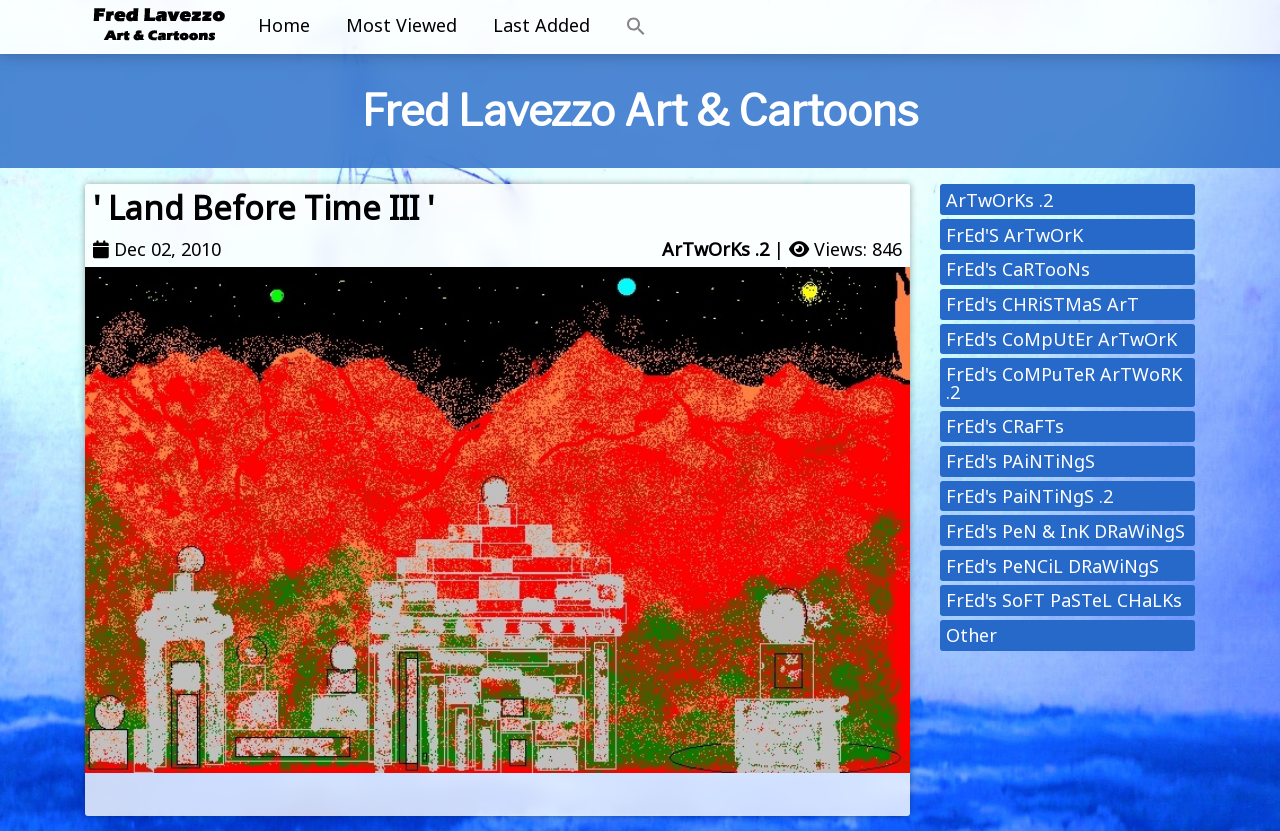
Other (971, 635)
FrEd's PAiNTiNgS (1020, 461)
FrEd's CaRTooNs (1018, 269)
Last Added (541, 25)
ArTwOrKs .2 (715, 249)
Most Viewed (401, 25)
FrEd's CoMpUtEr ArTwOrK (1061, 339)
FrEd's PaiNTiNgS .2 (1029, 496)
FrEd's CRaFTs (1005, 426)
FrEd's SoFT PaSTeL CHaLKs (1064, 600)
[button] (636, 27)
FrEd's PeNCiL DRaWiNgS (1052, 566)
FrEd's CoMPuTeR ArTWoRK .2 (1064, 383)
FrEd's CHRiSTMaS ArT (1042, 304)
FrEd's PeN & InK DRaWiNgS (1065, 531)
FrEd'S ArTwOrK (1014, 235)
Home (284, 25)
